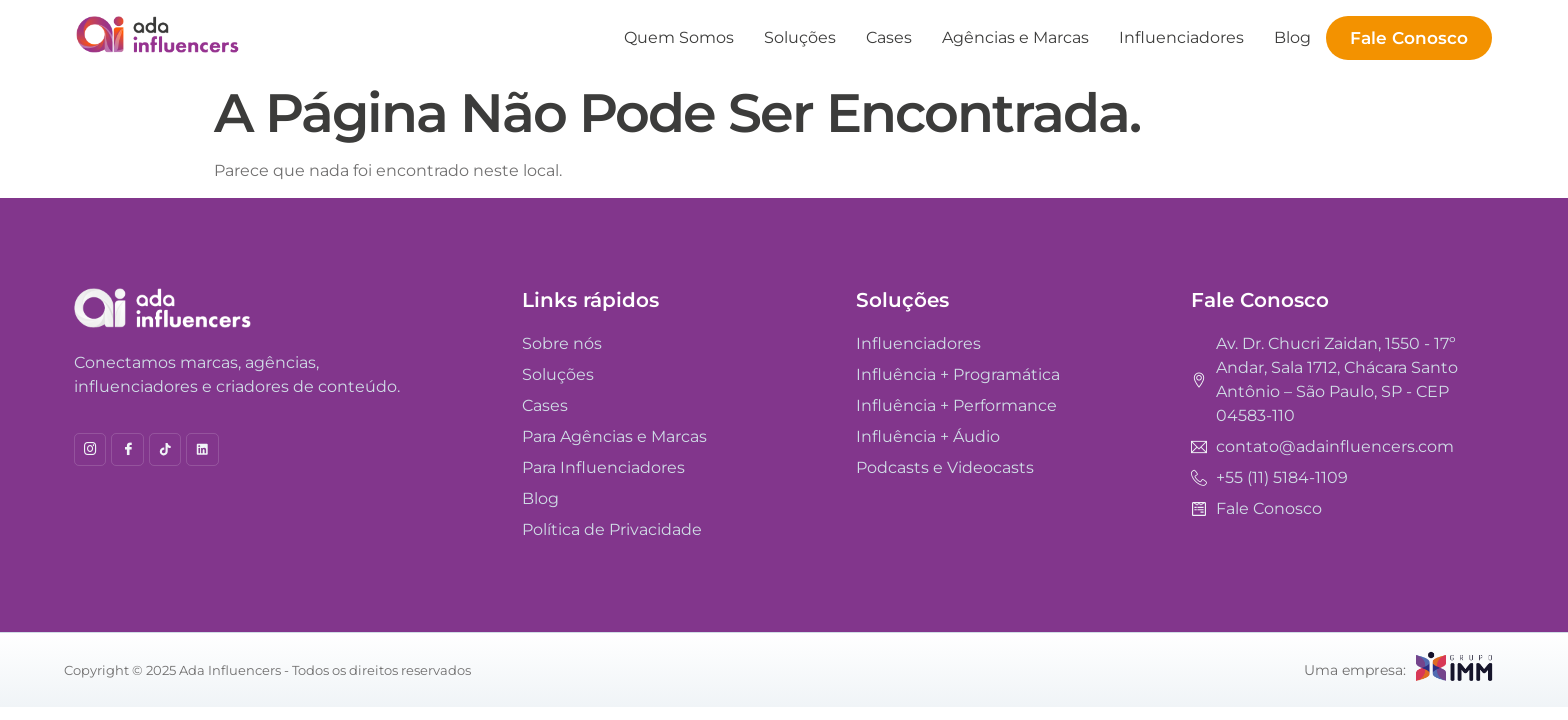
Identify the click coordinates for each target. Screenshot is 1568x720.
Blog (1292, 37)
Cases (889, 37)
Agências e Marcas (1015, 37)
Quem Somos (679, 37)
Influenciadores (1181, 37)
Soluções (800, 37)
